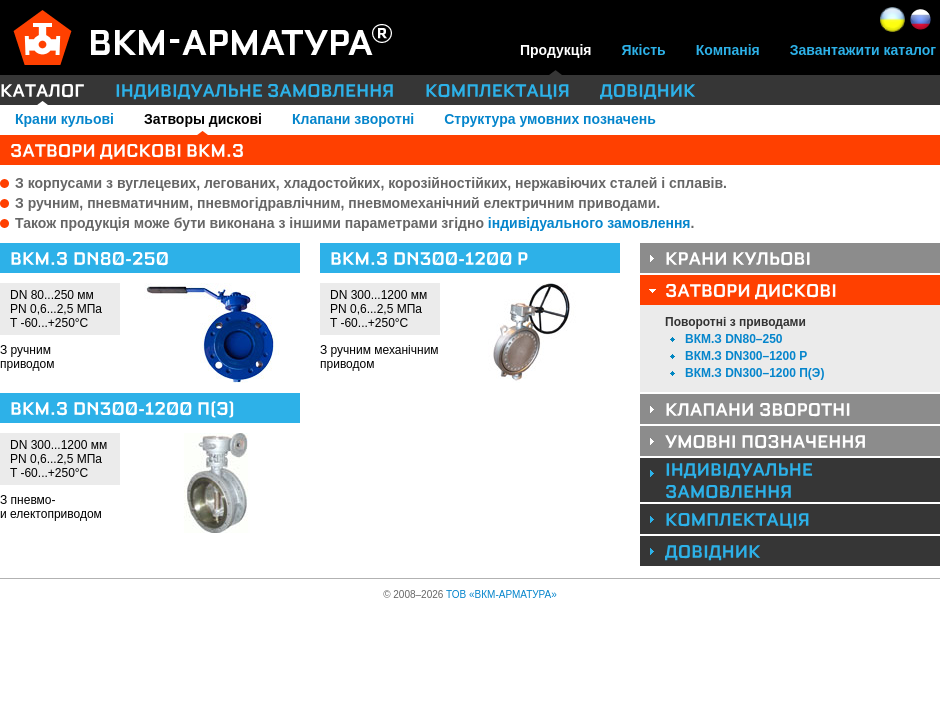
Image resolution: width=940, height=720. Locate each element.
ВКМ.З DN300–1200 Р (746, 356)
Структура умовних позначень (549, 119)
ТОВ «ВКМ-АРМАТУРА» (501, 594)
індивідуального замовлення (589, 223)
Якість (644, 50)
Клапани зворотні (353, 119)
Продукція (556, 50)
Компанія (728, 50)
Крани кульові (64, 119)
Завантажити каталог (863, 50)
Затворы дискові (203, 119)
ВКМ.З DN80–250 (734, 339)
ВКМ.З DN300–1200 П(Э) (754, 373)
